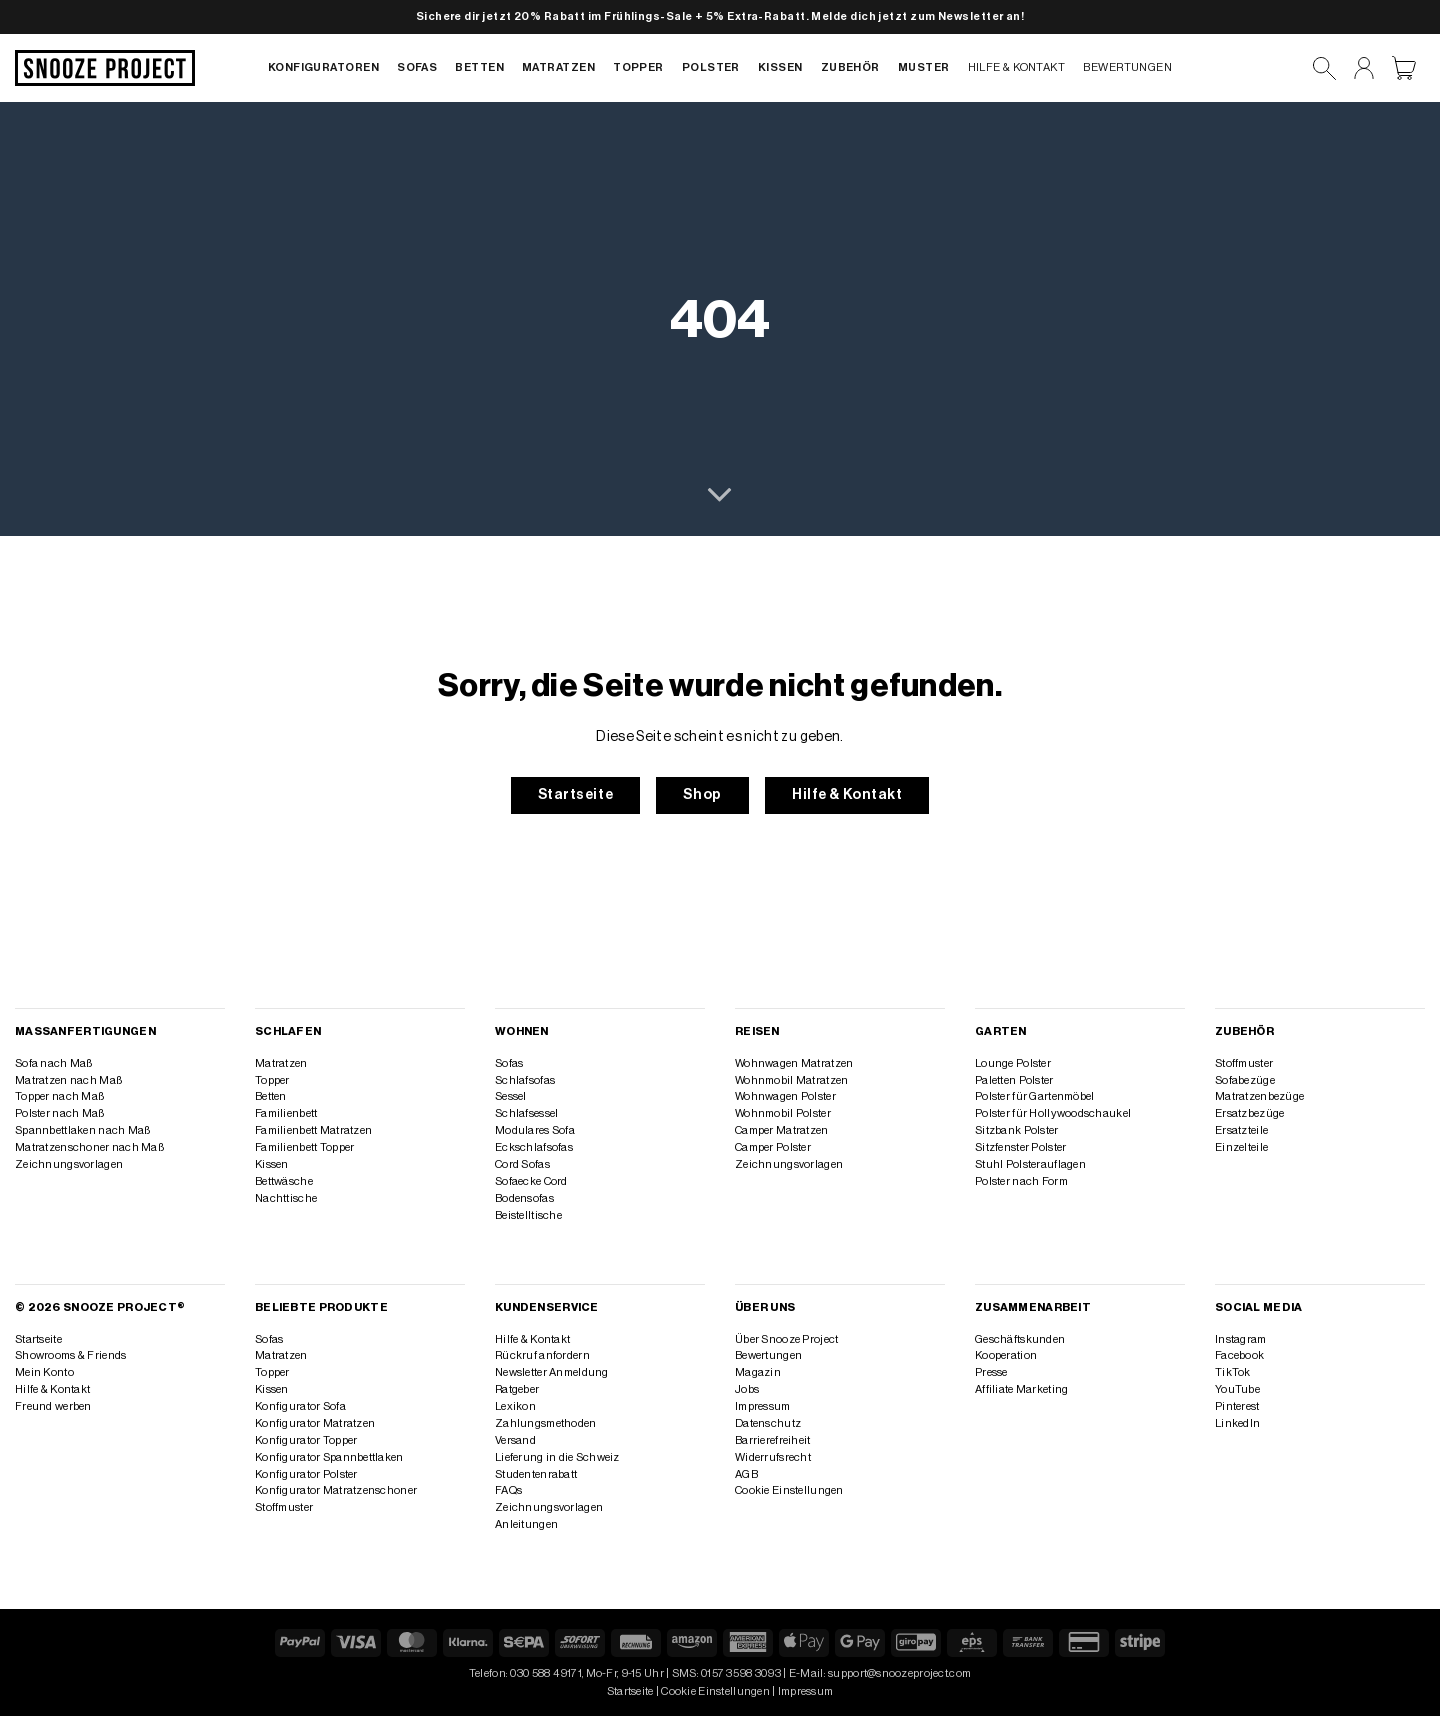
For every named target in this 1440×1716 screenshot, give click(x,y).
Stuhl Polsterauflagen (1030, 1164)
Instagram (1241, 1339)
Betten (479, 67)
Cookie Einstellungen (789, 1490)
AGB (746, 1474)
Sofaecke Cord (531, 1181)
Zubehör (850, 67)
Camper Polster (773, 1147)
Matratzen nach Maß (68, 1080)
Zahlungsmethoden (546, 1423)
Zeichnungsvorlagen (69, 1164)
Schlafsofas (525, 1080)
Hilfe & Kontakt (1017, 67)
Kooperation (1006, 1355)
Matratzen (558, 67)
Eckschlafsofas (534, 1147)
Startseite (38, 1339)
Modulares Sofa (535, 1130)
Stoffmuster (1244, 1063)
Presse (991, 1372)
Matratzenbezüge (1259, 1096)
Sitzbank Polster (1017, 1130)
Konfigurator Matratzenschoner (336, 1490)
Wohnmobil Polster (783, 1113)
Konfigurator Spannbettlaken (329, 1457)
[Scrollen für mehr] (719, 496)
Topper (638, 67)
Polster (711, 67)
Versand (515, 1440)
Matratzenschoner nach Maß (89, 1147)
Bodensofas (524, 1198)
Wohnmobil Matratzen (791, 1080)
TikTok (1233, 1372)
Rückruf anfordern (542, 1355)
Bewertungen (1127, 67)
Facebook (1239, 1355)
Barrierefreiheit (773, 1440)
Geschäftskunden (1020, 1339)
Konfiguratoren (323, 67)
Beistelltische (528, 1215)
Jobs (747, 1389)
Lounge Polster (1013, 1063)
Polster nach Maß (60, 1113)
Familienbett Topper (304, 1147)
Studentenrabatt (536, 1474)
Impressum (763, 1406)
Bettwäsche (284, 1181)
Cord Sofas (522, 1164)
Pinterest (1237, 1406)
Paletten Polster (1014, 1080)
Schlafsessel (526, 1113)
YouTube (1237, 1389)
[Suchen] (1324, 68)
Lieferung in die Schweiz (557, 1457)
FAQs (508, 1490)
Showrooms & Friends (70, 1355)
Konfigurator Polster (306, 1474)
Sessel (511, 1096)
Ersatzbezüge (1249, 1113)
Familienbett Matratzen (313, 1130)
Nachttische (286, 1198)
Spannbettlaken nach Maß (82, 1130)
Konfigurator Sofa (300, 1406)
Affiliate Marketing (1021, 1389)
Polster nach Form (1021, 1181)
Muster (924, 67)
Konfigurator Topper (306, 1440)
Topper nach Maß (59, 1096)
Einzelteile (1241, 1147)
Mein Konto (44, 1372)
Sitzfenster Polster (1020, 1147)
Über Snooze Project (786, 1339)
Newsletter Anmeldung (552, 1372)
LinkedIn (1237, 1423)
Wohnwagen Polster (785, 1096)
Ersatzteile (1241, 1130)
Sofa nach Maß (54, 1063)
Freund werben (53, 1406)
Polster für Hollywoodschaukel (1053, 1113)
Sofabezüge (1245, 1080)
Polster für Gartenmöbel (1034, 1096)
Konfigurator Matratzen (315, 1423)
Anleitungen (526, 1524)
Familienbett (286, 1113)
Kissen (780, 67)
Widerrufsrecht (773, 1457)
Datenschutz (768, 1423)
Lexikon (515, 1406)
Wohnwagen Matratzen (794, 1063)
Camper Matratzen (782, 1130)
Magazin (758, 1372)
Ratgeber (517, 1389)
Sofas (417, 67)
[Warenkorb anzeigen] (1404, 68)
